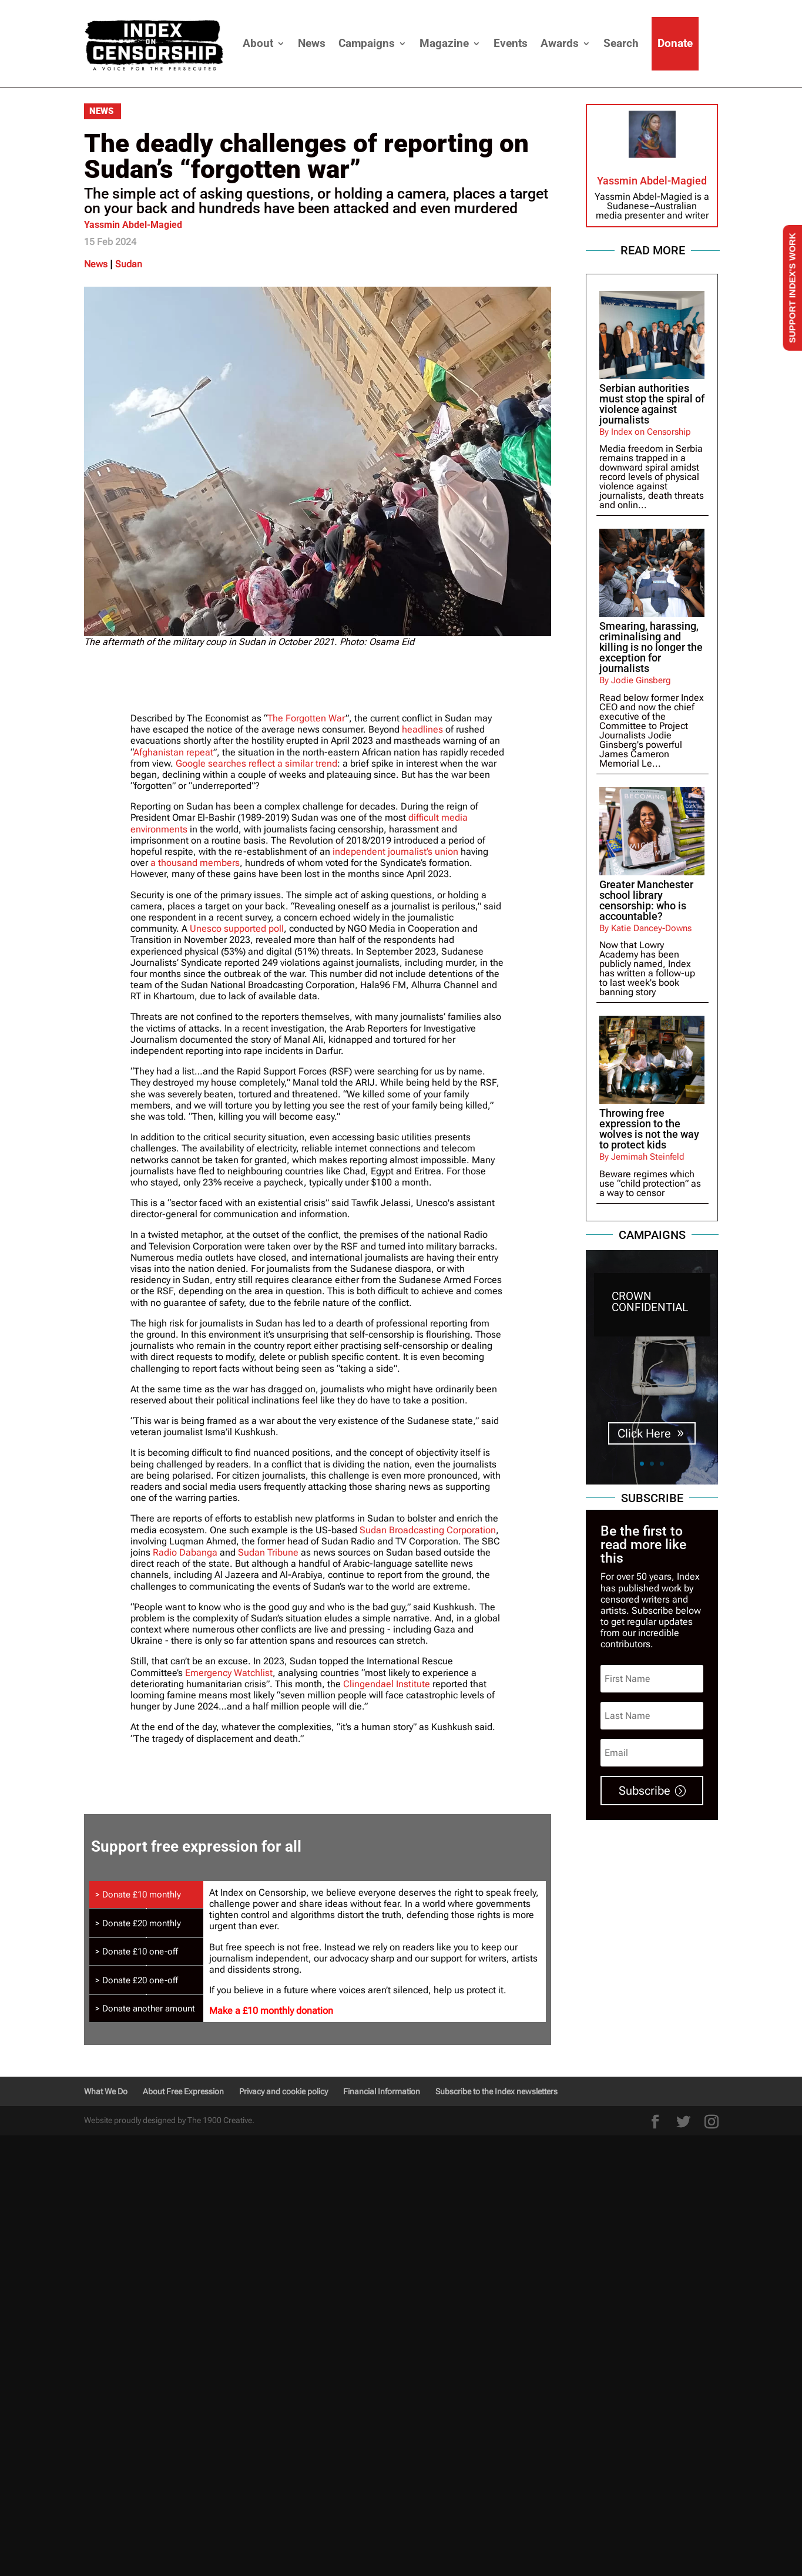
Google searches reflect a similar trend (256, 763)
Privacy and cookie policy (283, 2091)
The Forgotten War (306, 718)
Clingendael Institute (386, 1684)
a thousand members (195, 862)
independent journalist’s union (395, 851)
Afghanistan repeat (173, 752)
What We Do (105, 2091)
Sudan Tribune (268, 1552)
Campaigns (366, 43)
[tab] (146, 1895)
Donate (675, 43)
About (258, 43)
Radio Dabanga (185, 1552)
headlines (422, 729)
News (312, 43)
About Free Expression (183, 2091)
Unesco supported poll (237, 928)
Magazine (444, 43)
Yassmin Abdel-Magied (133, 224)
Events (511, 43)
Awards (560, 43)
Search (621, 43)
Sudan (128, 264)
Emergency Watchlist (229, 1672)
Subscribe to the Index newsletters (496, 2091)
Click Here (644, 1433)
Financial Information (381, 2091)
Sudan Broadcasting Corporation (428, 1530)
